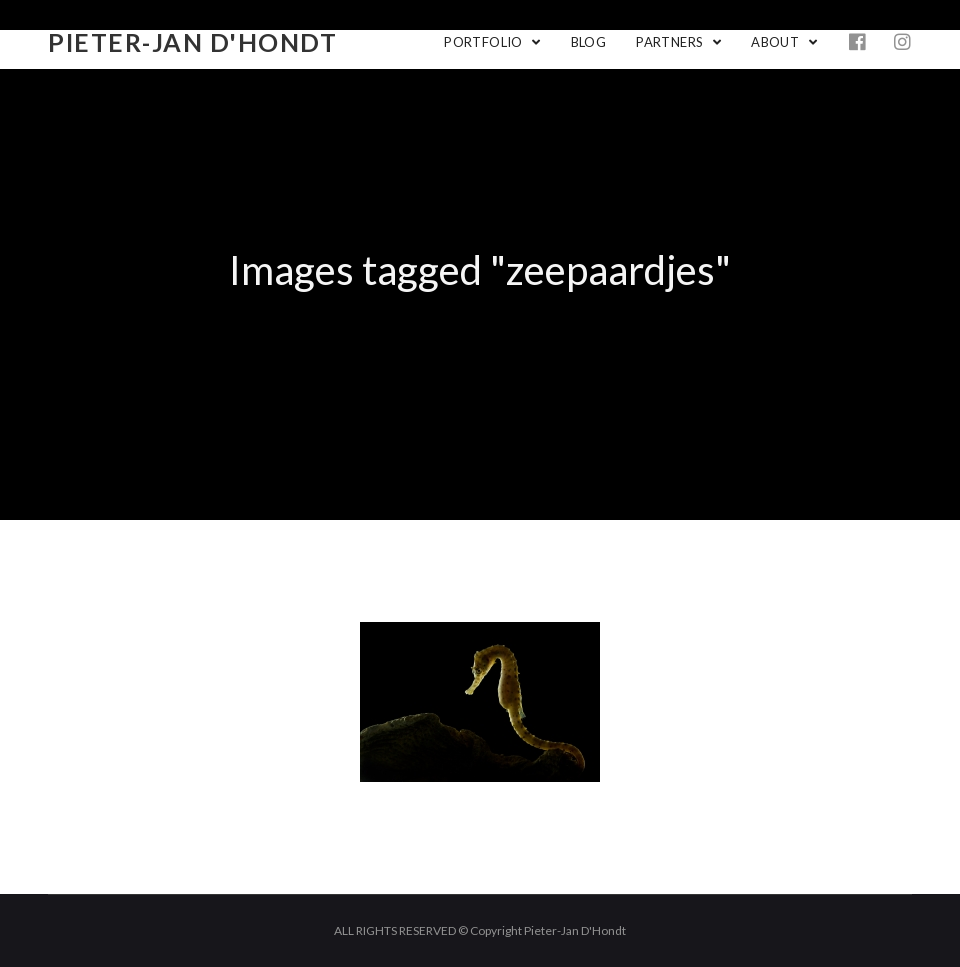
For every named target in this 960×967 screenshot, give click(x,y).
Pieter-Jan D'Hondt (192, 42)
